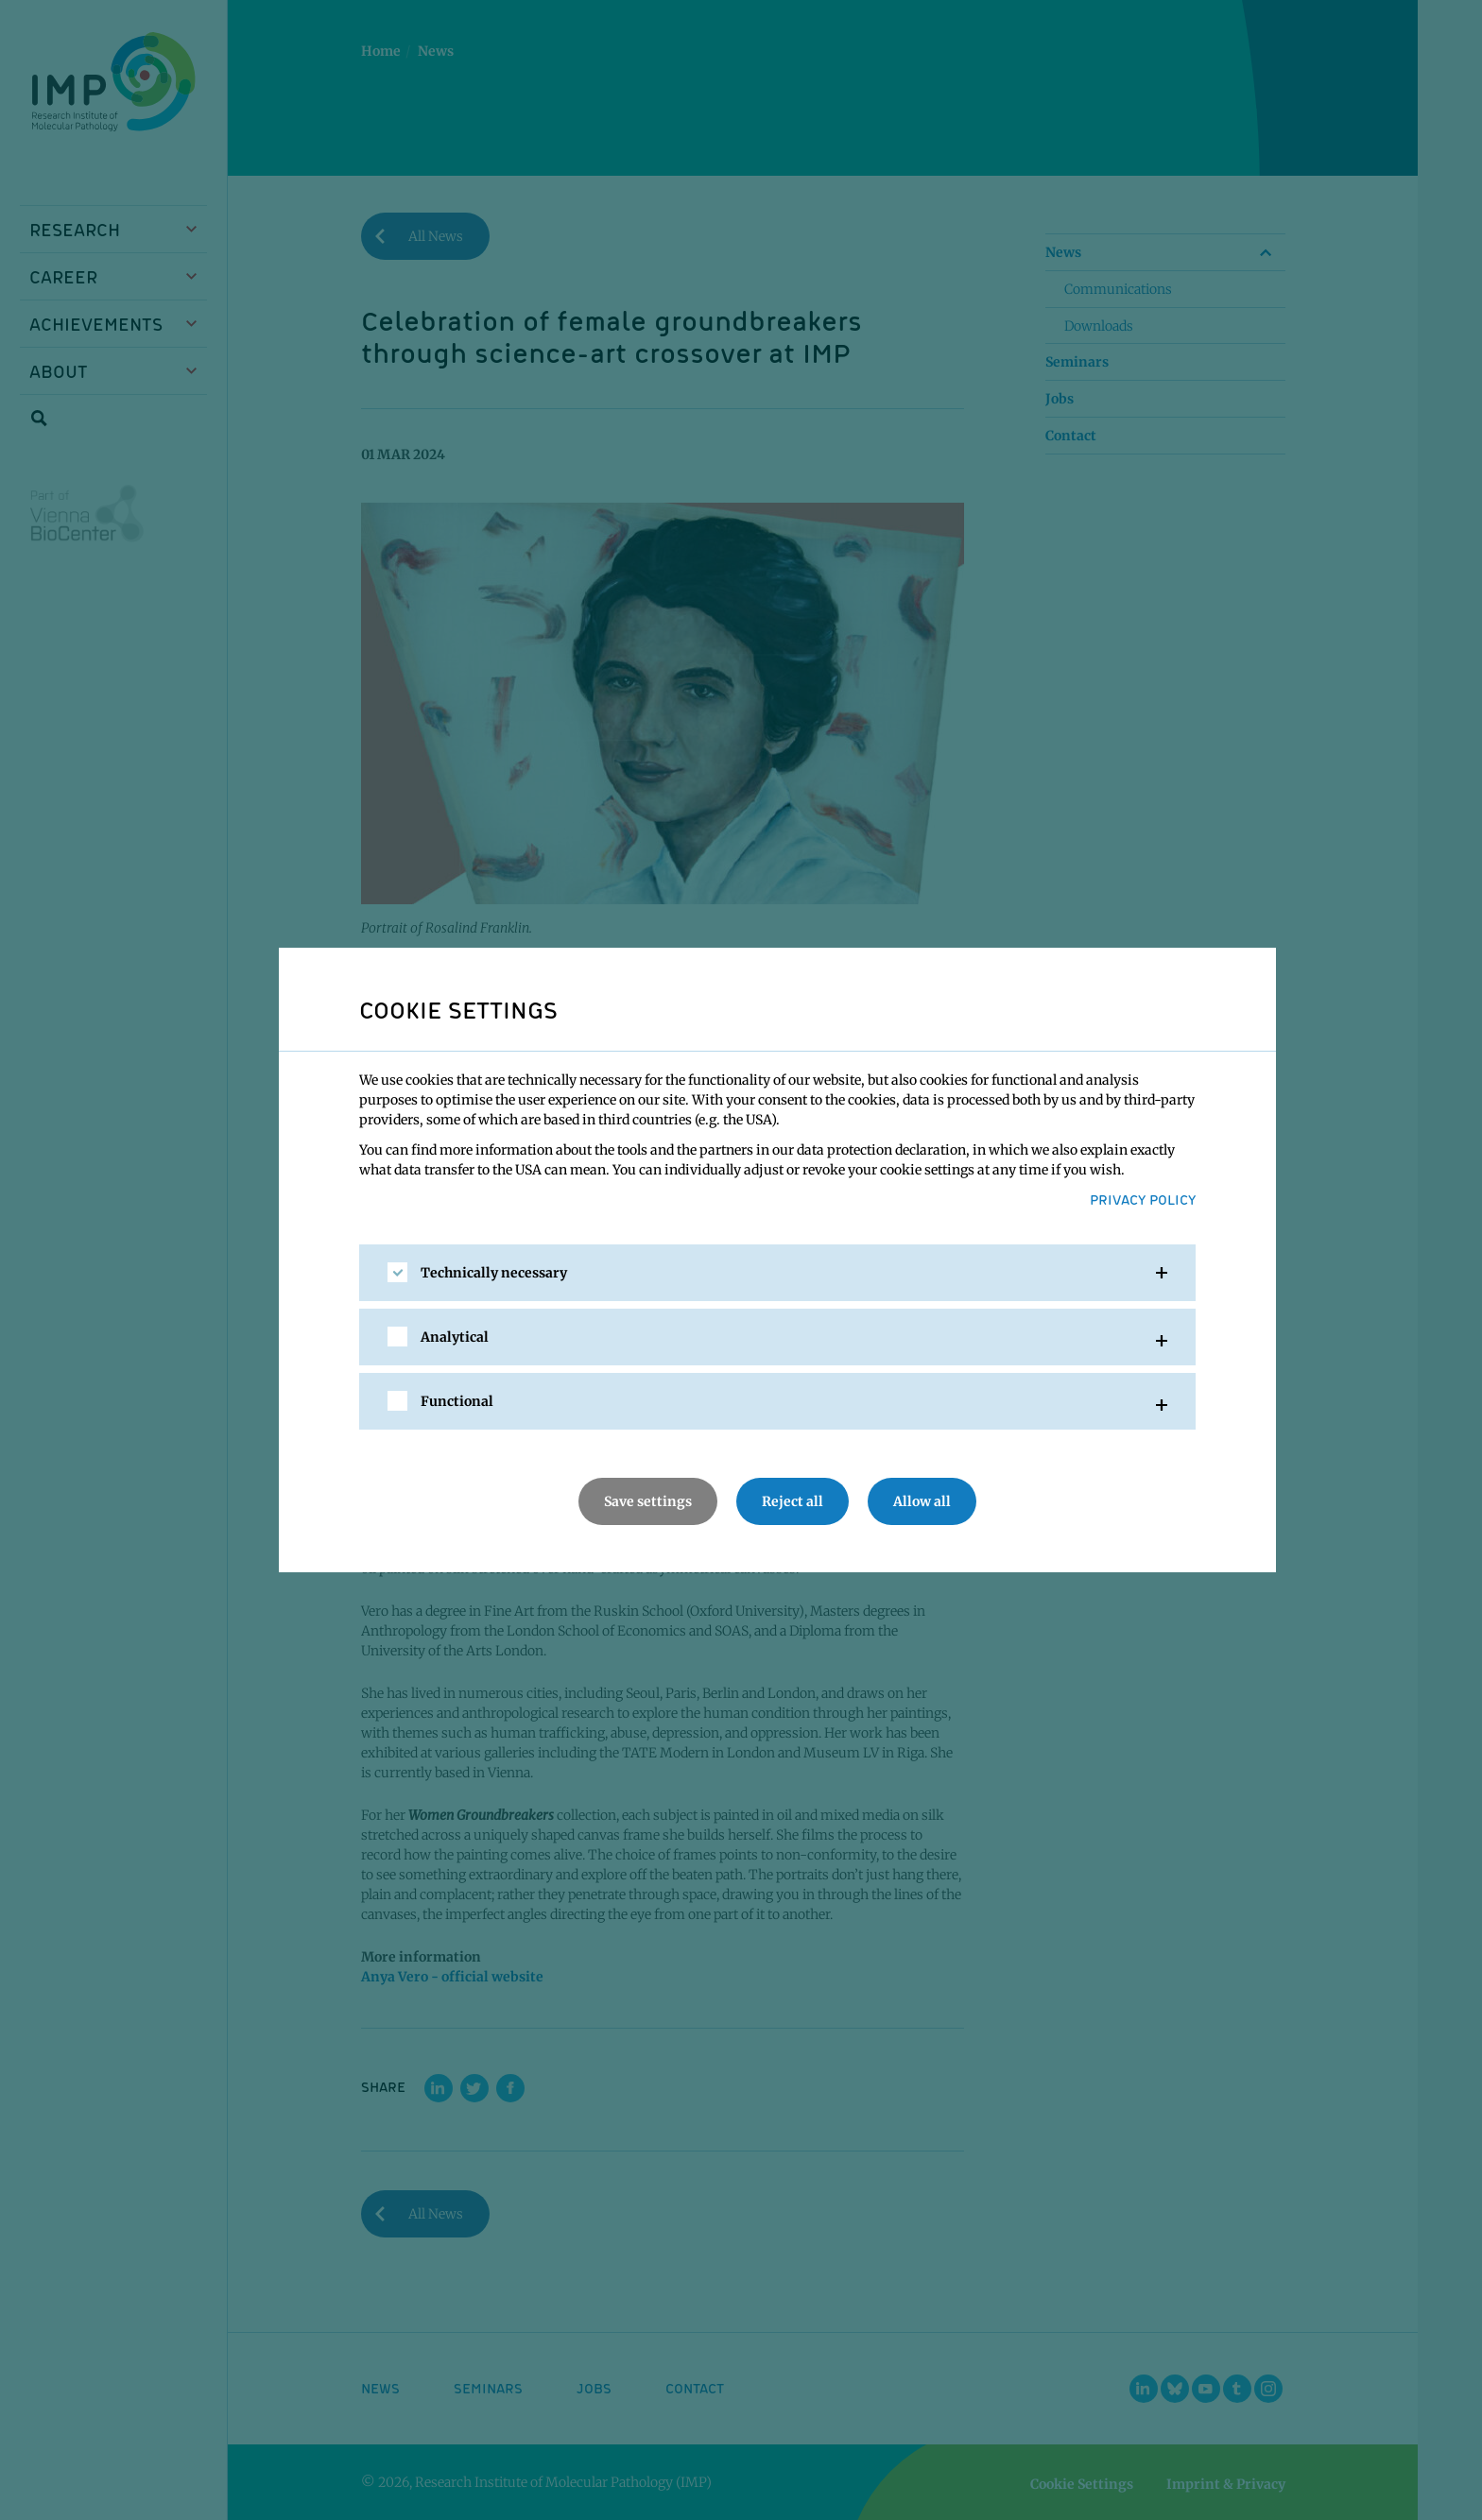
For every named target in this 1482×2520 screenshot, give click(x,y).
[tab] (777, 1272)
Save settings (648, 1501)
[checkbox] (397, 1272)
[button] (777, 1272)
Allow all (922, 1501)
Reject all (792, 1501)
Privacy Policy (1143, 1199)
